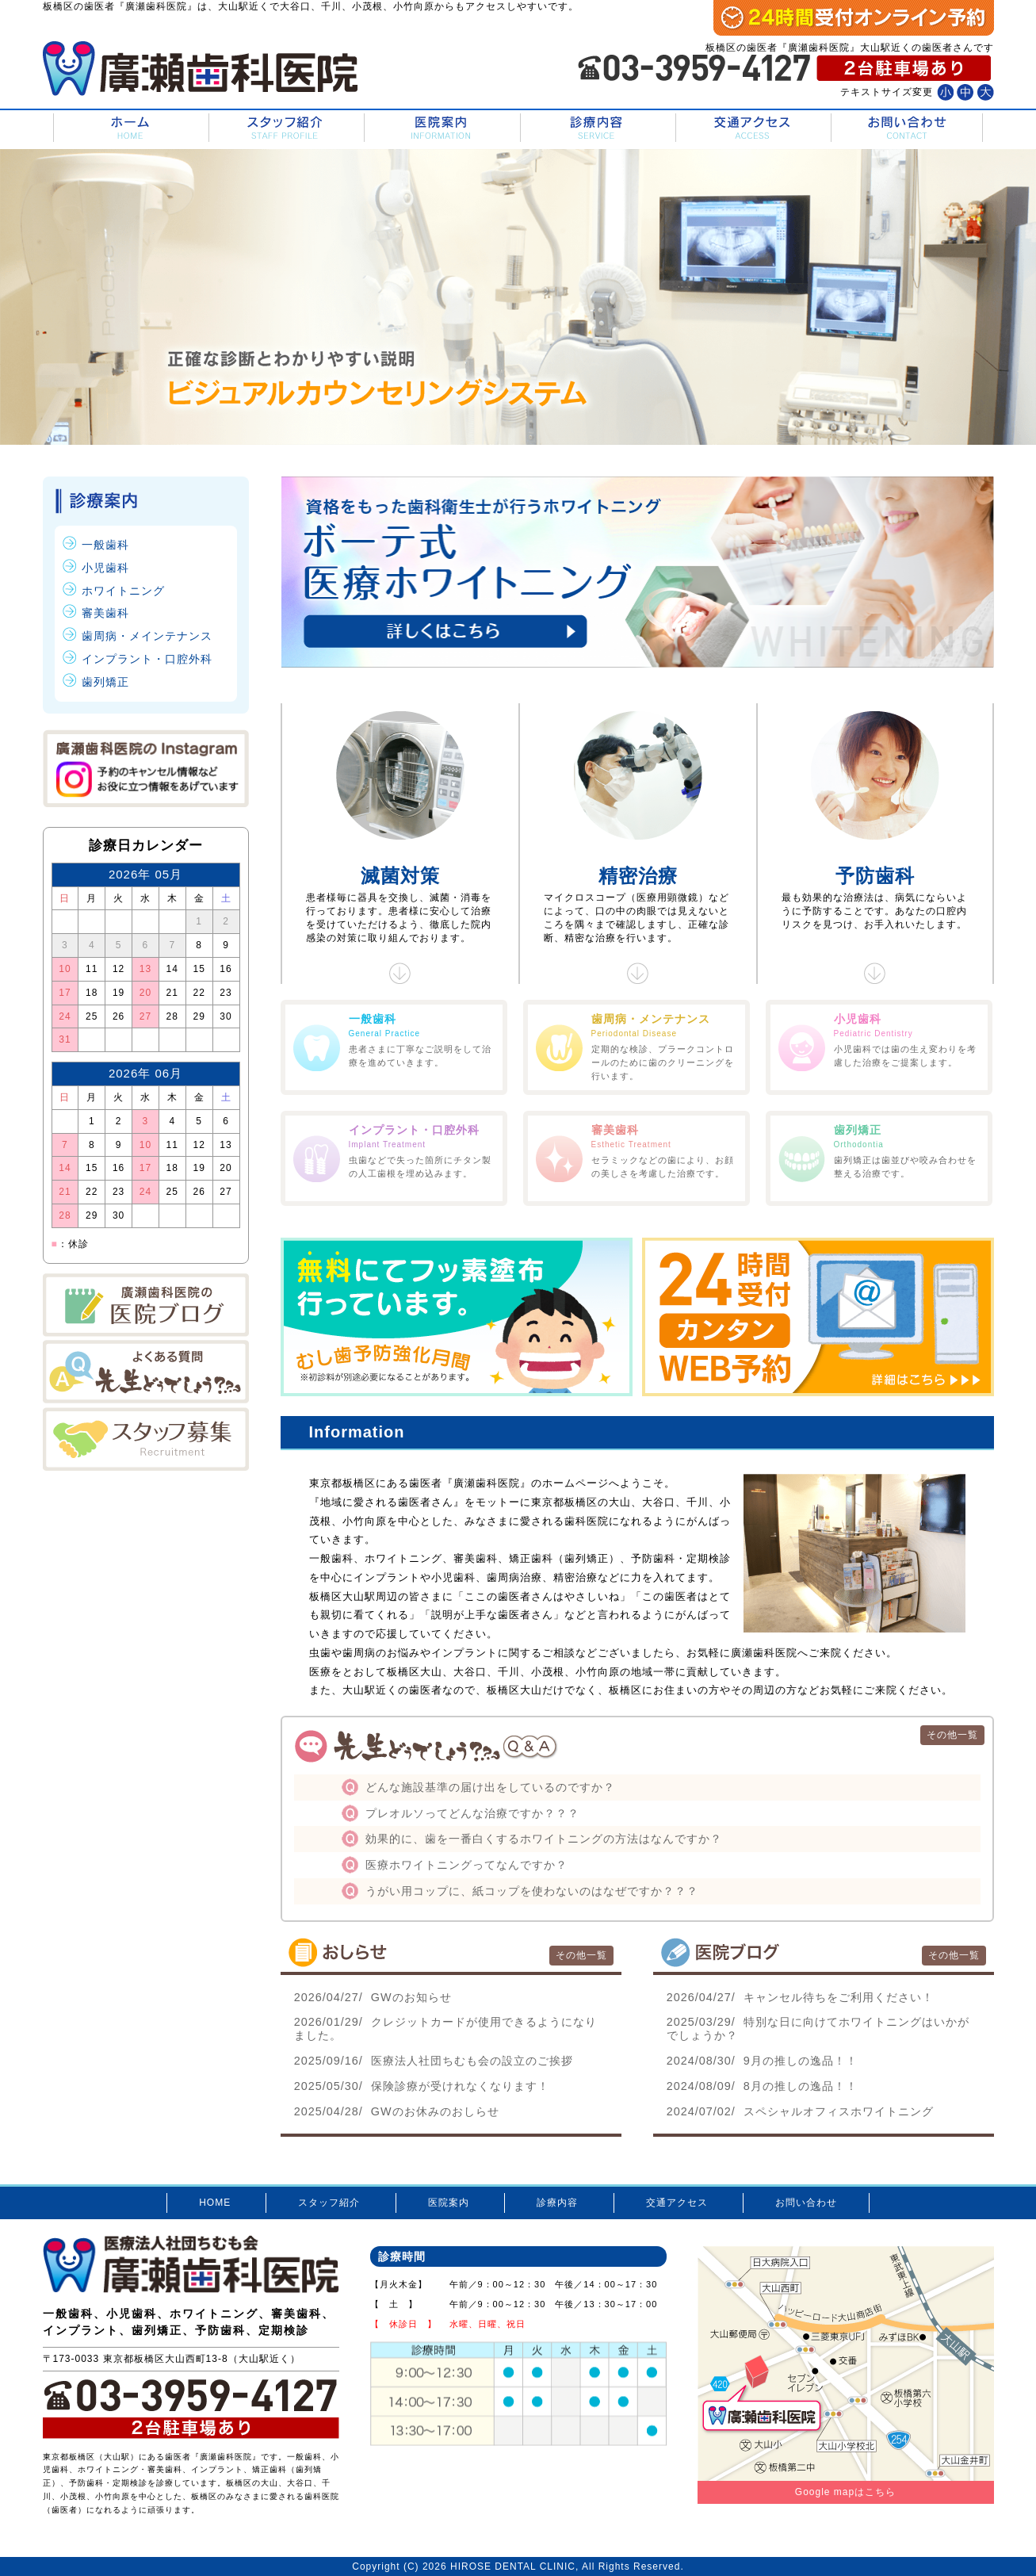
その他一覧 (952, 1734)
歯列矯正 (105, 682)
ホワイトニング (123, 590)
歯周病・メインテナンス (147, 636)
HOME (129, 128)
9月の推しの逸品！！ (762, 2060)
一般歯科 (105, 544)
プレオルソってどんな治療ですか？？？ (472, 1813)
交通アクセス (752, 128)
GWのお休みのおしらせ (396, 2111)
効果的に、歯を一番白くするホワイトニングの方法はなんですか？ (543, 1838)
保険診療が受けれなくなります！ (421, 2086)
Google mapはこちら (845, 2492)
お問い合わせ (906, 128)
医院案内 (440, 128)
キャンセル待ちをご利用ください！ (800, 1997)
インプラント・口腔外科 (147, 659)
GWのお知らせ (373, 1997)
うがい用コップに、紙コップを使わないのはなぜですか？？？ (531, 1891)
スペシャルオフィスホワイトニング (800, 2111)
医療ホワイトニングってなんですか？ (466, 1864)
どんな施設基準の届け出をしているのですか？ (490, 1787)
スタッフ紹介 (285, 128)
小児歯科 (105, 567)
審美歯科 (105, 613)
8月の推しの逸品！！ (762, 2086)
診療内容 (596, 128)
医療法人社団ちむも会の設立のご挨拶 (433, 2060)
